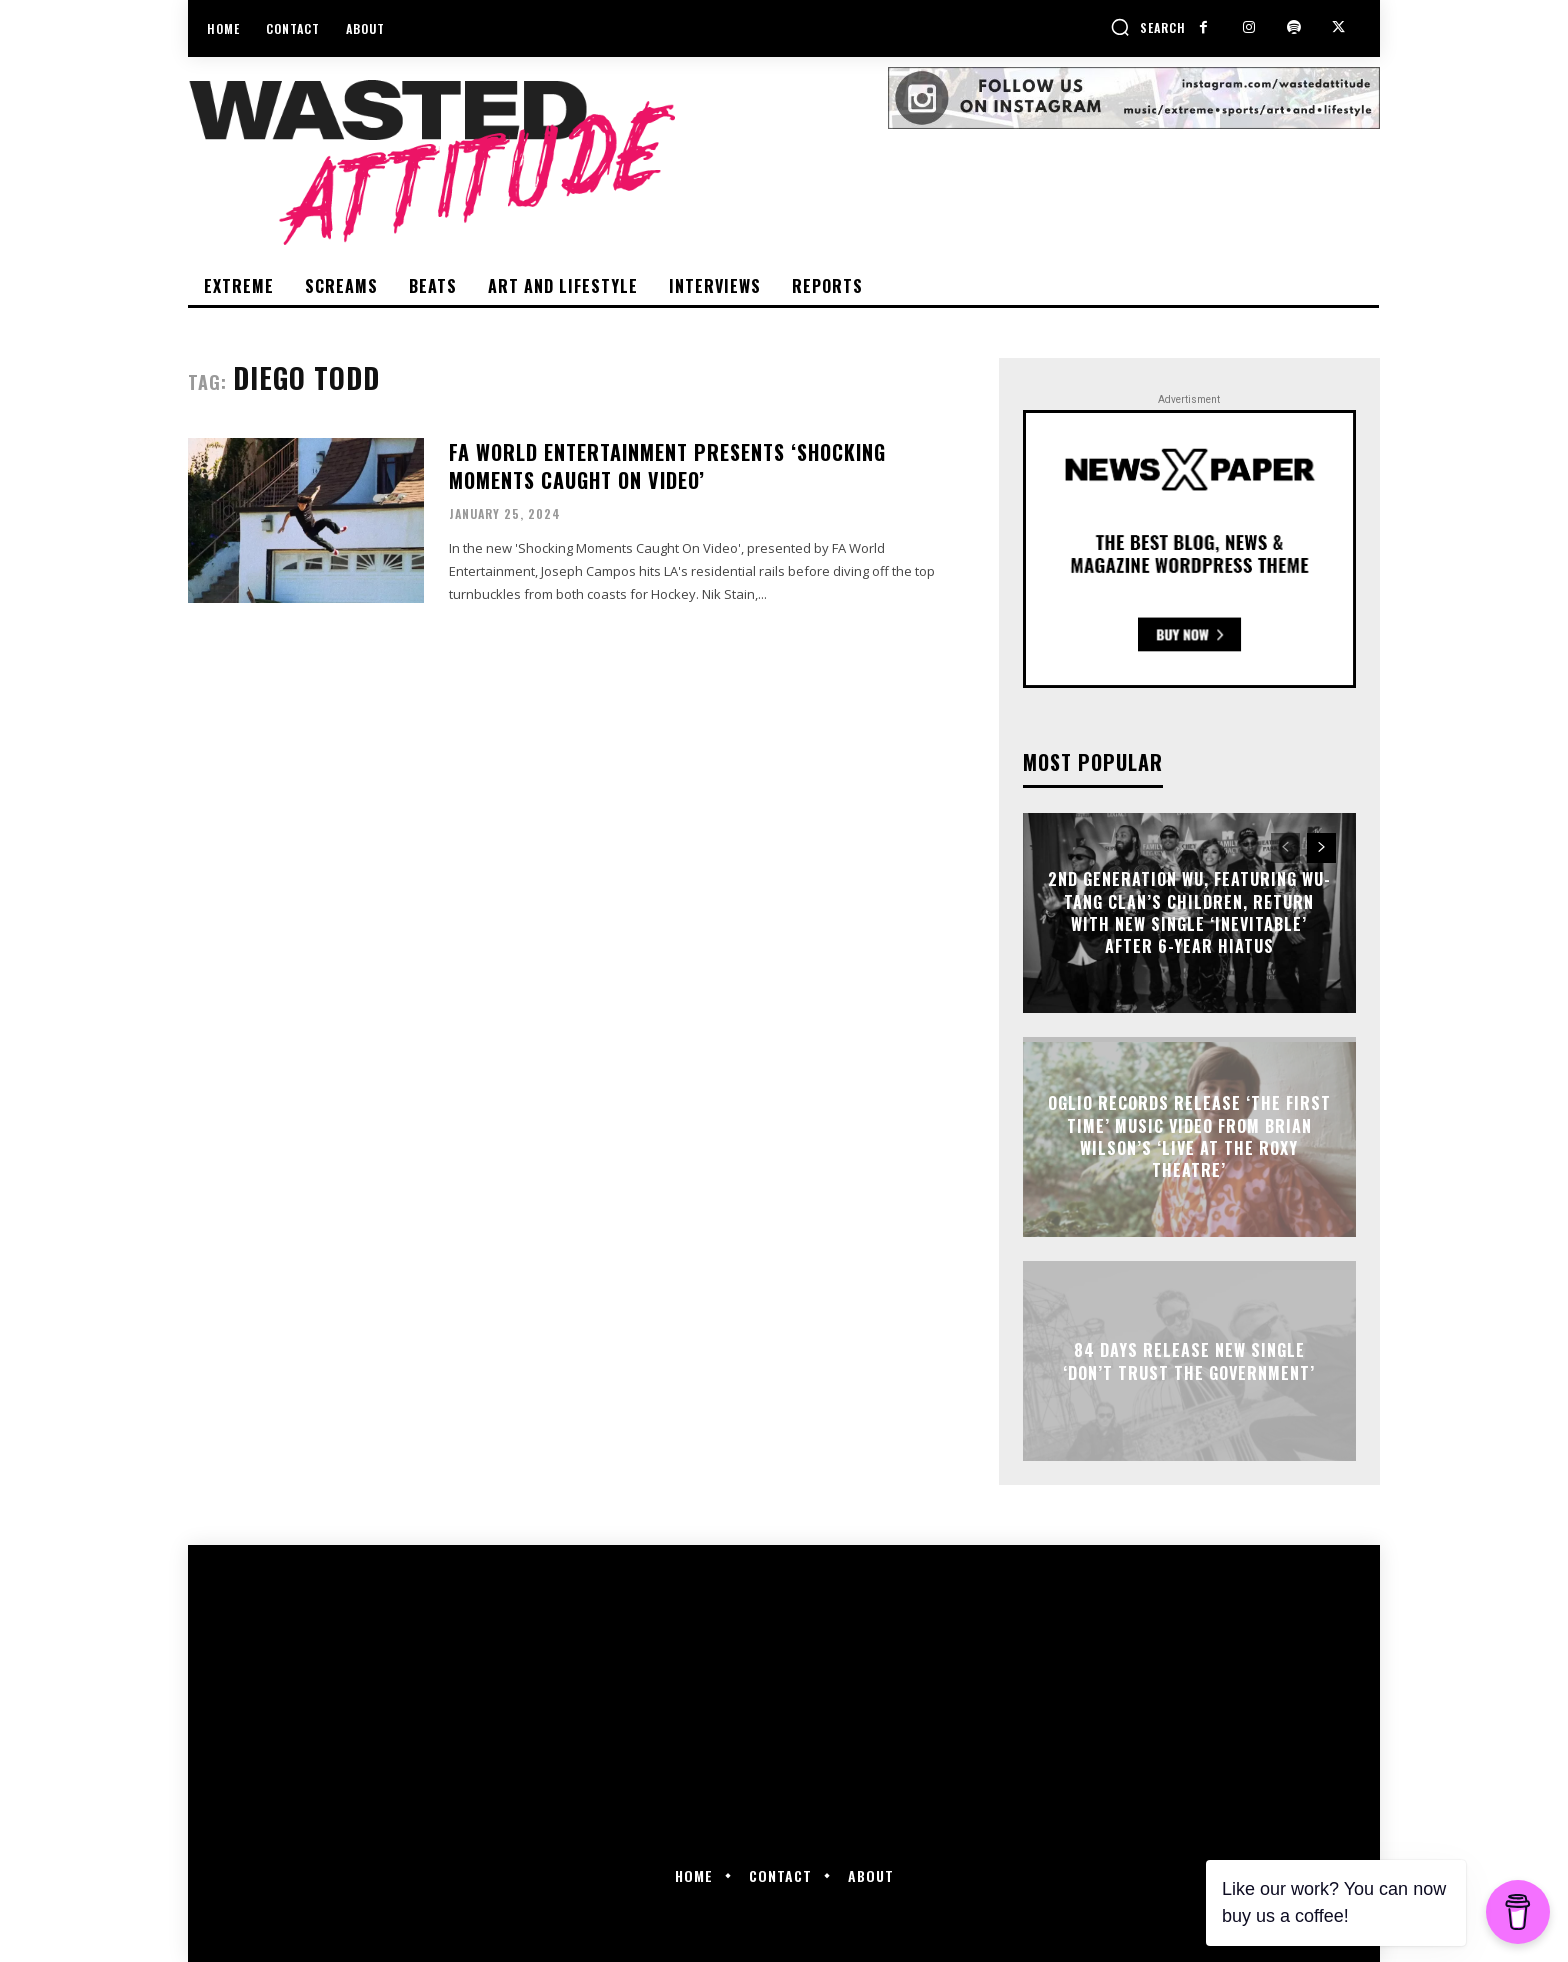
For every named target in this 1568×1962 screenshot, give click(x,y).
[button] (1148, 27)
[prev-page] (1285, 848)
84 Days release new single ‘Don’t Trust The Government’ (1189, 1361)
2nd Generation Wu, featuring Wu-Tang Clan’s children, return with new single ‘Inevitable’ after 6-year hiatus (1189, 912)
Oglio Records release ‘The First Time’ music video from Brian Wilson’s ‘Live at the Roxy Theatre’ (1189, 1136)
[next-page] (1321, 848)
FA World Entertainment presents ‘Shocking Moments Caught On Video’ (667, 466)
